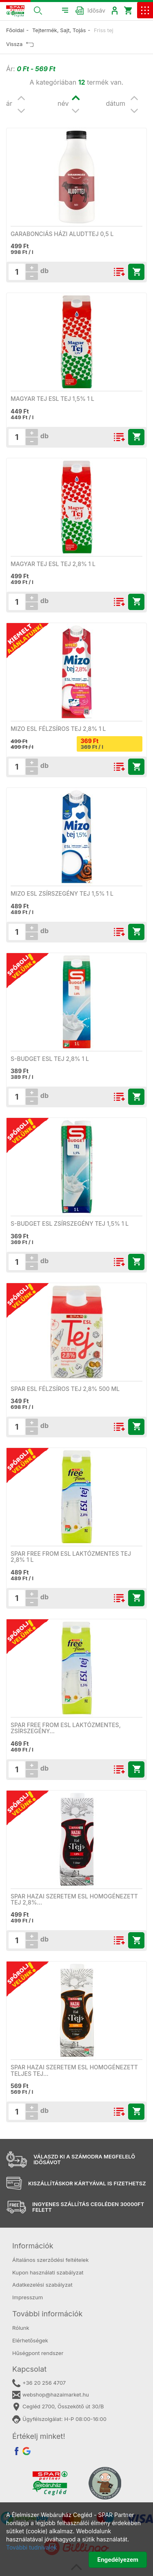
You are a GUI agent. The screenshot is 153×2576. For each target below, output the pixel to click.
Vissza (19, 44)
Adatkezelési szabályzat (42, 2284)
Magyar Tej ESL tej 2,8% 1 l (53, 563)
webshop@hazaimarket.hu (50, 2395)
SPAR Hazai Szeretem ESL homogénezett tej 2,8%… (74, 1899)
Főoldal (15, 30)
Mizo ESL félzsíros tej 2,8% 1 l (58, 728)
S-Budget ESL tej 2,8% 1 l (50, 1058)
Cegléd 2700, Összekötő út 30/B (58, 2407)
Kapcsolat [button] (29, 2369)
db (44, 271)
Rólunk (20, 2328)
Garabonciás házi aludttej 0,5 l (62, 233)
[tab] (76, 2246)
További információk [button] (47, 2313)
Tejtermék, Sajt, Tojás (59, 30)
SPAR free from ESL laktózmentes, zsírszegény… (66, 1727)
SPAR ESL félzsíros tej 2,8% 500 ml (65, 1388)
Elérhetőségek (30, 2340)
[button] (38, 10)
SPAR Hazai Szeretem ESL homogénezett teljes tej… (74, 2070)
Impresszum (27, 2297)
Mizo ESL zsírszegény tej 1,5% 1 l (62, 893)
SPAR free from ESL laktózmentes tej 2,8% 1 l (71, 1556)
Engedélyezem (117, 2559)
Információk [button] (32, 2245)
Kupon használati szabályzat (48, 2272)
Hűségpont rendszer (37, 2353)
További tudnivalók (31, 2547)
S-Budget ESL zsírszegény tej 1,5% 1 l (70, 1223)
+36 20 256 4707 (39, 2383)
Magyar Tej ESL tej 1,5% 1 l (52, 398)
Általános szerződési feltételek (50, 2260)
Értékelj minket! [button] (38, 2436)
